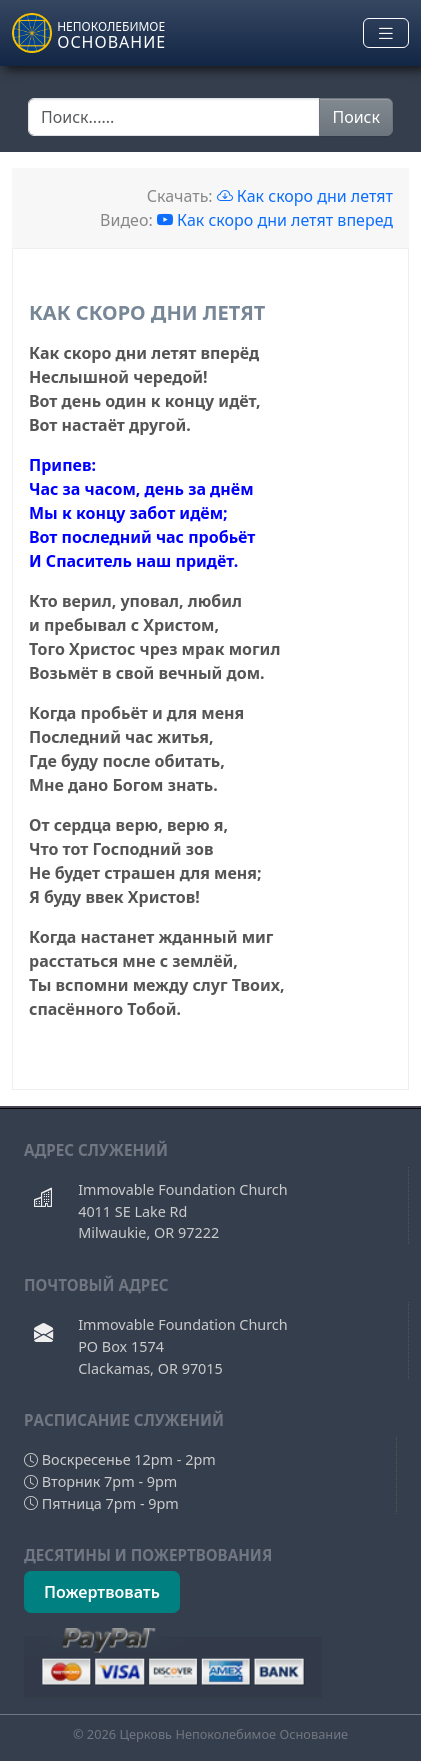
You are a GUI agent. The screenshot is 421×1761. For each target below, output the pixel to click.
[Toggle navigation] (386, 33)
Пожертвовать (102, 1592)
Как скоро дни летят (305, 196)
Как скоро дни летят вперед (275, 220)
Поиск (356, 117)
